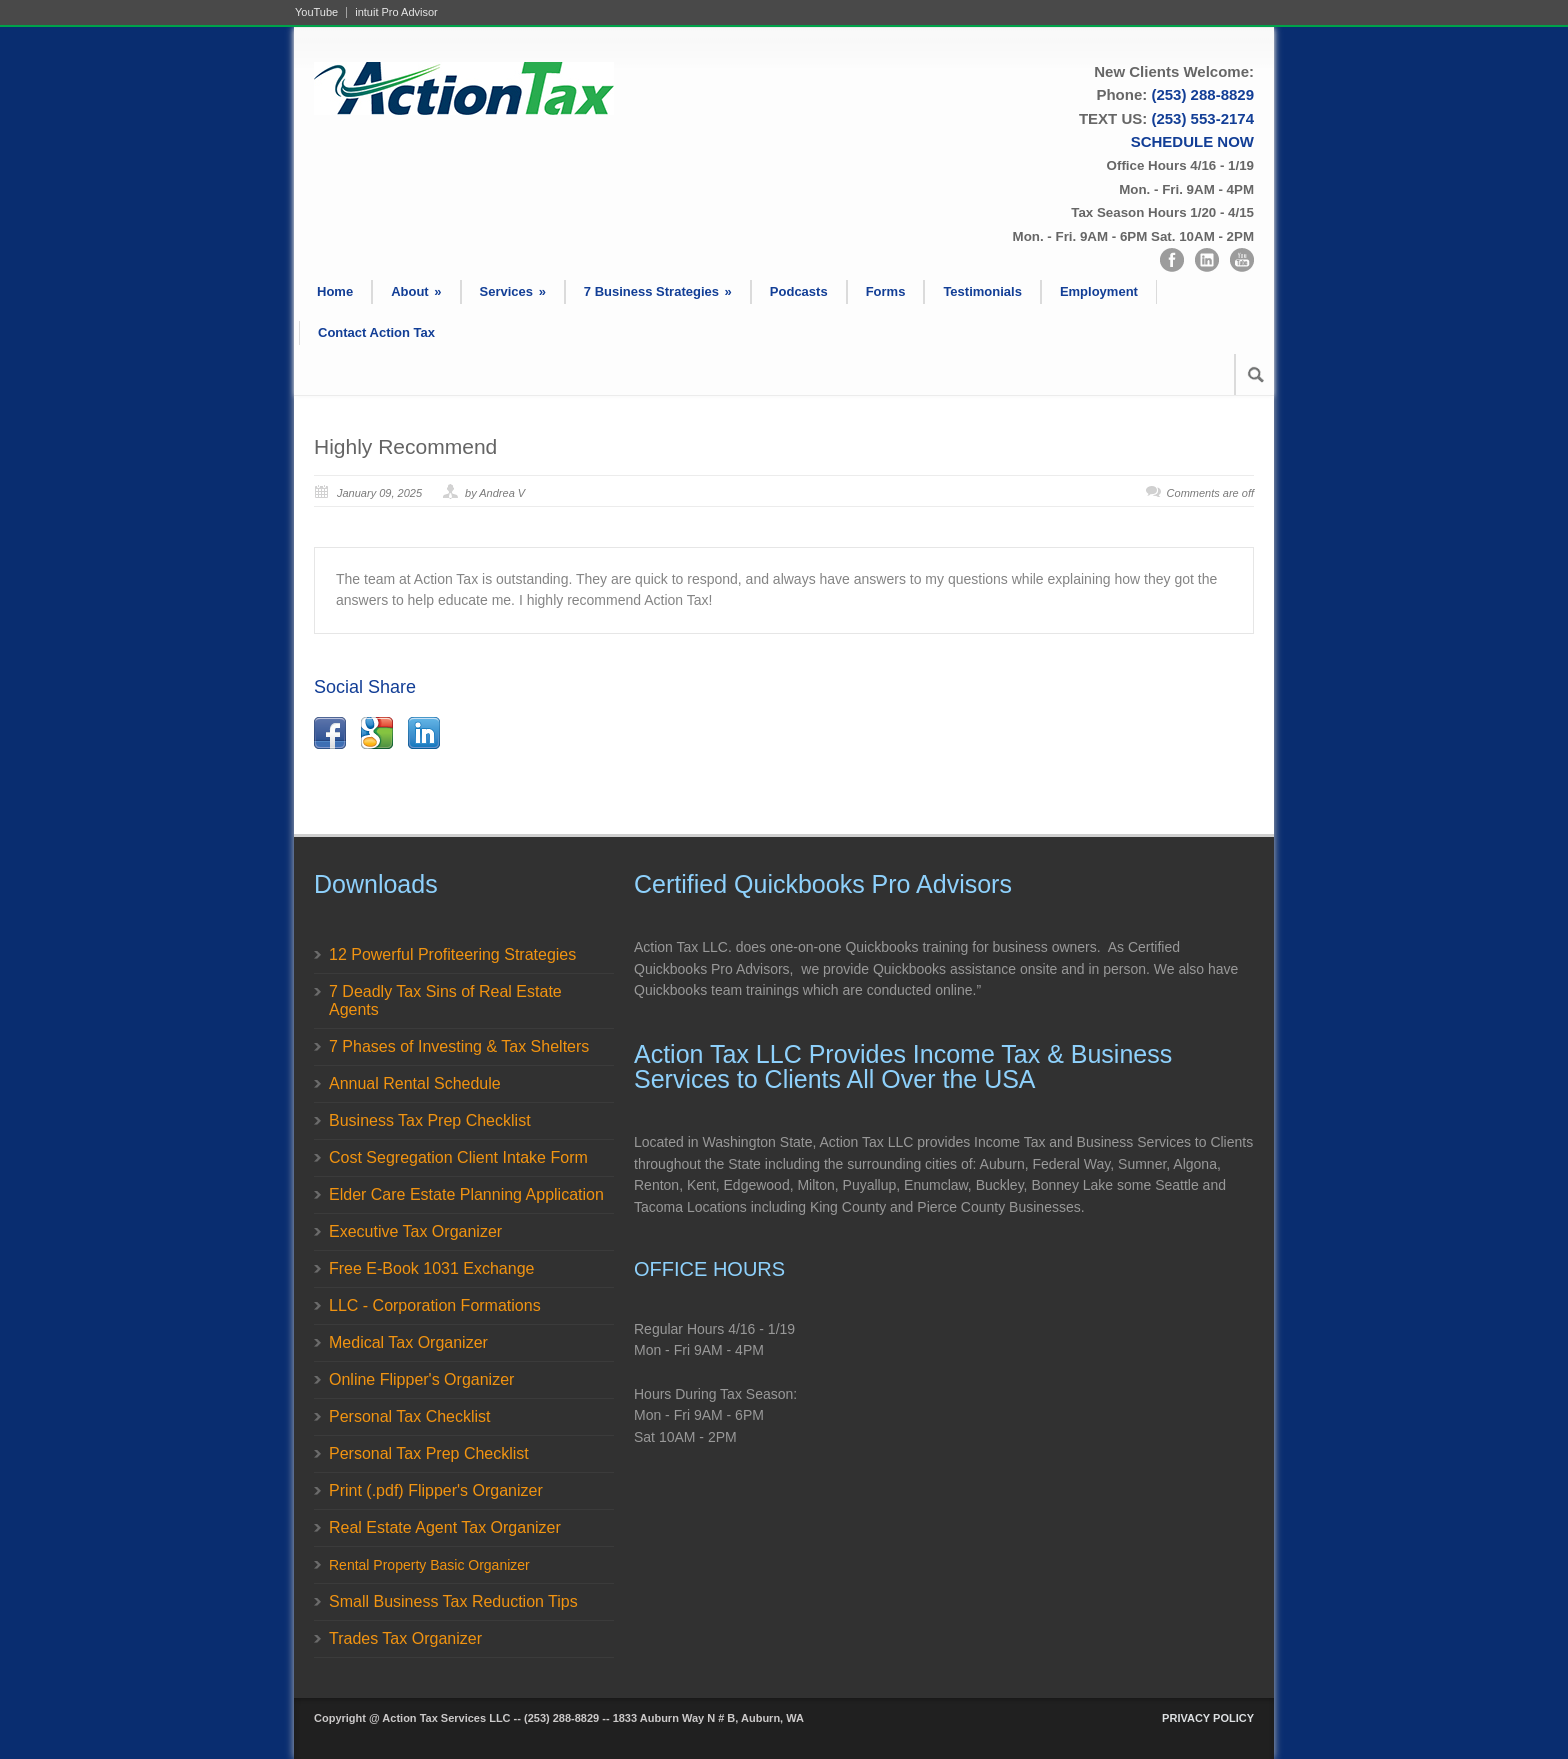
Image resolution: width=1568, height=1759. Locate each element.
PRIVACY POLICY (1208, 1718)
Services (513, 291)
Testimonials (982, 291)
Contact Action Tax (376, 332)
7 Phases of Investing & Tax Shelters (459, 1046)
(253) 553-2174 (1202, 118)
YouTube (316, 12)
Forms (886, 291)
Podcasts (799, 291)
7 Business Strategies (658, 291)
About (416, 291)
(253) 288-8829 (1202, 94)
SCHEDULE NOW (1192, 141)
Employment (1099, 291)
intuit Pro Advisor (396, 12)
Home (335, 291)
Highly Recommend (405, 446)
